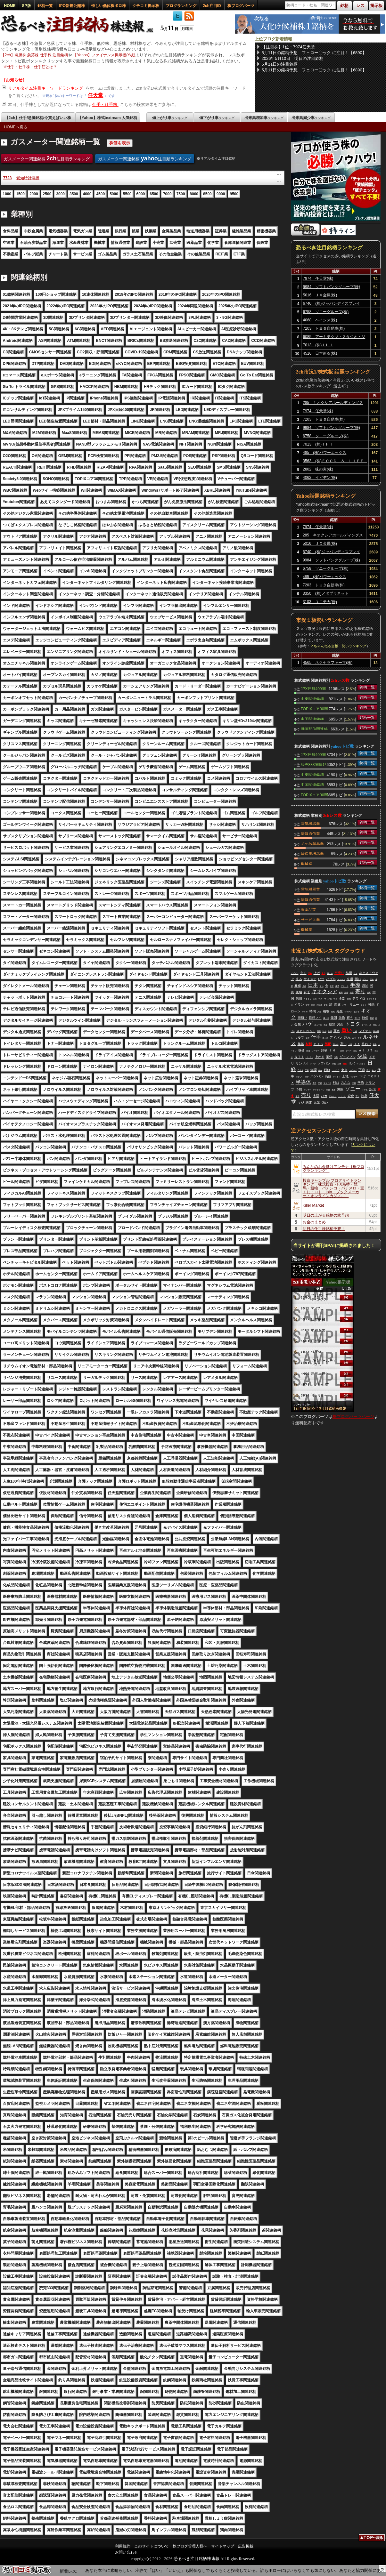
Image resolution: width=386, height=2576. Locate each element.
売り (306, 1095)
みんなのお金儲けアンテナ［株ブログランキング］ (333, 1168)
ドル (322, 986)
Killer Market (313, 1205)
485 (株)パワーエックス (324, 452)
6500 (154, 194)
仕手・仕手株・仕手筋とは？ (32, 67)
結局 (349, 973)
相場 (326, 1011)
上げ (317, 973)
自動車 (319, 1005)
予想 (299, 1089)
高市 (336, 1031)
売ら (372, 979)
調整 (319, 1031)
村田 (341, 993)
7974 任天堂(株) (318, 278)
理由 (334, 1064)
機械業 (306, 863)
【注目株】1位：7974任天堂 (288, 46)
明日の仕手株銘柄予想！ (324, 1229)
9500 (234, 194)
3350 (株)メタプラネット (326, 593)
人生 (319, 1012)
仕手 (316, 1037)
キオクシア (324, 991)
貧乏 (307, 992)
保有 (307, 1038)
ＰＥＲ (305, 1012)
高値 (328, 1076)
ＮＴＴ (299, 1057)
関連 (345, 1064)
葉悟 (329, 1057)
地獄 (330, 1031)
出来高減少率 (311, 118)
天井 (339, 1064)
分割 (336, 1057)
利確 (327, 1070)
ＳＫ (355, 973)
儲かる (336, 1044)
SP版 (26, 6)
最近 (298, 1096)
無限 (340, 1089)
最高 (304, 986)
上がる (319, 1057)
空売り (339, 973)
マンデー (307, 1090)
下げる (357, 1018)
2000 (33, 194)
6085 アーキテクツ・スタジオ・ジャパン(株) (334, 337)
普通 (372, 1018)
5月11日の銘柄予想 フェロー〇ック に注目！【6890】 (314, 52)
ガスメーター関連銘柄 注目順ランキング (47, 158)
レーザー (315, 1051)
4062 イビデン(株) (320, 477)
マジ (301, 1102)
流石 (355, 1051)
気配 (328, 1044)
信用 (299, 998)
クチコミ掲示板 (145, 6)
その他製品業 (312, 843)
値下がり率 (216, 118)
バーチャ (309, 1057)
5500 (127, 194)
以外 (324, 1031)
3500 (74, 194)
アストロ (337, 1077)
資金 (351, 1096)
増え (368, 1070)
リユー (354, 1004)
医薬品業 (308, 909)
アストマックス (325, 999)
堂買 (307, 1005)
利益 (336, 1082)
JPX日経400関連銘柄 (313, 688)
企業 (342, 1051)
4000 (87, 194)
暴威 (297, 985)
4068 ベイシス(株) (320, 320)
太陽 (316, 1096)
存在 (320, 1070)
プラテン (348, 1012)
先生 (339, 1011)
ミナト (363, 1005)
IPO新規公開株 (72, 6)
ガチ (307, 1077)
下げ (362, 1076)
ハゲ (307, 1023)
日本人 (300, 1070)
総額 (332, 1024)
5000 (114, 194)
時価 (365, 1017)
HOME (10, 6)
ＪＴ (369, 1050)
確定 (352, 993)
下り (357, 1096)
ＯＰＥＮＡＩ (306, 1031)
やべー (348, 1051)
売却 (369, 993)
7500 (181, 194)
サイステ (310, 979)
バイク (313, 1064)
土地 (345, 1076)
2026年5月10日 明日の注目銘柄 (293, 58)
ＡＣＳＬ (307, 999)
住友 (332, 986)
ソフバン (323, 1063)
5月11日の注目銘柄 (280, 64)
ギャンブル (348, 1057)
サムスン (333, 1096)
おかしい (299, 1077)
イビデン (295, 973)
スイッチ (353, 1070)
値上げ (325, 1038)
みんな (345, 1082)
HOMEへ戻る (15, 127)
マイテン (365, 1031)
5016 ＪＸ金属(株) (320, 295)
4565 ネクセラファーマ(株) (328, 662)
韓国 (334, 1017)
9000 (221, 194)
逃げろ (356, 1012)
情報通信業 (310, 833)
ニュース (318, 1025)
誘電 (309, 1102)
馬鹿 (337, 1004)
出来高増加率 (263, 118)
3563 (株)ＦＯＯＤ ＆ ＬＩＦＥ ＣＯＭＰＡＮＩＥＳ (335, 462)
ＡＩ (361, 1050)
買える (330, 973)
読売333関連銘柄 (313, 764)
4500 (100, 194)
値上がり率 (169, 118)
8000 (194, 194)
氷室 (313, 1005)
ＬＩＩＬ (342, 1096)
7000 (167, 194)
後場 (299, 992)
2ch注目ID (212, 6)
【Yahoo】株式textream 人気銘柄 (107, 118)
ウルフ (299, 1037)
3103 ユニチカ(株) (320, 602)
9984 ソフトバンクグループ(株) (331, 287)
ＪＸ (357, 1044)
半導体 (303, 1082)
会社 (315, 999)
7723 (7, 178)
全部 (342, 998)
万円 (354, 1038)
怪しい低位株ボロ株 (108, 6)
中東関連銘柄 (312, 698)
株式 (337, 986)
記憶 (372, 1089)
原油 (365, 985)
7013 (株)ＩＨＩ (318, 345)
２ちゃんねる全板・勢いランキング (338, 646)
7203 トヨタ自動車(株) (324, 328)
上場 (350, 1044)
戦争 (375, 1044)
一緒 (355, 1031)
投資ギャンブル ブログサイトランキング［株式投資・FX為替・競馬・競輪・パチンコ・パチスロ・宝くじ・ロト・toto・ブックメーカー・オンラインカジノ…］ (333, 1188)
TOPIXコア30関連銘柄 (314, 708)
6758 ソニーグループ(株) (326, 312)
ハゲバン (316, 1076)
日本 (313, 985)
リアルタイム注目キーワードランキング (46, 88)
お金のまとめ (314, 1222)
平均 (360, 1082)
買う (350, 1017)
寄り (360, 991)
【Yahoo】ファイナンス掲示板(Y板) (104, 55)
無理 (313, 1070)
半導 (355, 985)
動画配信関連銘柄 (314, 728)
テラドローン (318, 1090)
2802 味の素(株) (318, 469)
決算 (362, 1056)
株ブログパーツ (240, 6)
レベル (365, 1025)
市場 (349, 999)
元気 (317, 1102)
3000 (60, 194)
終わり (366, 1044)
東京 (344, 1070)
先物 (342, 1017)
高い (343, 1044)
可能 (371, 1004)
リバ (351, 1063)
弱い (358, 979)
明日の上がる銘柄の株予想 (326, 1215)
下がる (365, 1090)
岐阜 (364, 1096)
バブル (331, 979)
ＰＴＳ (318, 1044)
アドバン (336, 1037)
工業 (307, 1070)
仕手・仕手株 (105, 104)
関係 (375, 1025)
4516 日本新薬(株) (320, 353)
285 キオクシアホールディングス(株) (333, 403)
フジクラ (336, 1070)
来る (299, 979)
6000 (140, 194)
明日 (354, 1083)
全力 (323, 973)
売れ (310, 973)
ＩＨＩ (334, 1050)
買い (346, 1030)
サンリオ (302, 1063)
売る (303, 973)
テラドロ (358, 998)
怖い (374, 1070)
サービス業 (310, 919)
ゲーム (365, 979)
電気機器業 (310, 823)
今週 (350, 979)
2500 (47, 194)
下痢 (361, 1070)
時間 (312, 1011)
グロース (345, 986)
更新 (326, 1005)
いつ (321, 979)
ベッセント (361, 1064)
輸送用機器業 (312, 853)
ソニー (352, 1088)
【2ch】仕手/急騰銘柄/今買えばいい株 (38, 118)
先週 (308, 1051)
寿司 (314, 1083)
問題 (320, 1083)
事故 (333, 1090)
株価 (301, 1050)
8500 (207, 194)
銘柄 (324, 1050)
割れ (347, 1037)
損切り (302, 1017)
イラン (299, 1004)
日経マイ (315, 1017)
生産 (325, 1025)
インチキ (354, 1077)
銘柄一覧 (45, 6)
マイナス (327, 1083)
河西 (340, 1024)
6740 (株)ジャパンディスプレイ (331, 303)
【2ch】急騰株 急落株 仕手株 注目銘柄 (34, 55)
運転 (333, 1012)
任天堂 (95, 95)
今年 (359, 1038)
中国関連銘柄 (312, 718)
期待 (346, 993)
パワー (345, 1005)
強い (325, 1102)
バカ (324, 1096)
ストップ (341, 979)
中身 (335, 999)
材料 (309, 1044)
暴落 (301, 1044)
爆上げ (326, 1018)
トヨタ (352, 1023)
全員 (328, 1090)
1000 (7, 194)
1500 (20, 194)
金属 (297, 1024)
